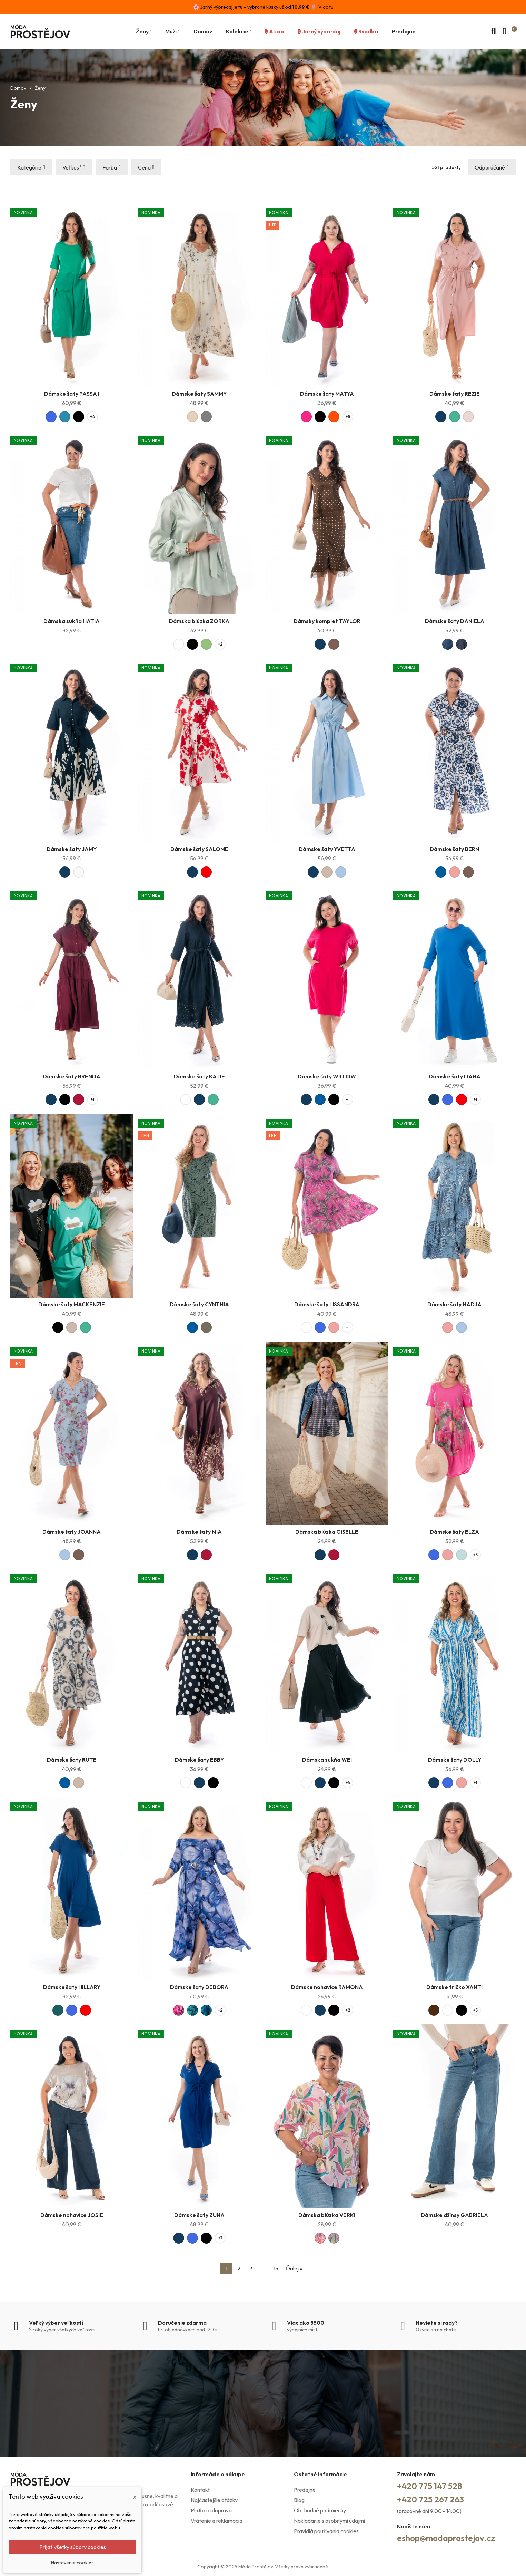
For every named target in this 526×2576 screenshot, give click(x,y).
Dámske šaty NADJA (454, 1304)
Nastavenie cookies (72, 2562)
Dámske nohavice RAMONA (327, 1987)
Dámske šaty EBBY (199, 1759)
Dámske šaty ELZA (454, 1531)
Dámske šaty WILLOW (327, 1076)
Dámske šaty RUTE (72, 1759)
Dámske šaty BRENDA (71, 1076)
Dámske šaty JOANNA (71, 1531)
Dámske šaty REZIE (454, 393)
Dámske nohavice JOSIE (71, 2214)
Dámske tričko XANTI (454, 1987)
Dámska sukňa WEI (327, 1759)
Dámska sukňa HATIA (71, 621)
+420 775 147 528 (429, 2486)
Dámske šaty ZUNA (199, 2214)
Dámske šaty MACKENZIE (71, 1304)
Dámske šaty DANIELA (454, 621)
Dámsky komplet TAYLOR (327, 621)
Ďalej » (294, 2268)
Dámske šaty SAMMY (199, 393)
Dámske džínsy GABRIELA (454, 2214)
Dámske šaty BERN (454, 848)
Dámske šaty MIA (199, 1531)
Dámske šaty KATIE (199, 1076)
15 (276, 2268)
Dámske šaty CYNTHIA (199, 1304)
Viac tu (325, 7)
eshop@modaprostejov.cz (446, 2538)
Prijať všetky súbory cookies (72, 2547)
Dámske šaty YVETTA (327, 848)
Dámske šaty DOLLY (454, 1759)
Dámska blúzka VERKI (326, 2214)
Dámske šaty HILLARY (71, 1987)
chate (450, 2329)
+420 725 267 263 (430, 2499)
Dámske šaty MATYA (327, 393)
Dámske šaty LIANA (454, 1076)
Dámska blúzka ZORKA (199, 621)
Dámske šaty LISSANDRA (326, 1304)
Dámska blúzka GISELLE (326, 1531)
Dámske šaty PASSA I (71, 393)
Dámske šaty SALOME (199, 848)
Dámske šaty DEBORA (199, 1987)
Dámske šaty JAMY (72, 848)
